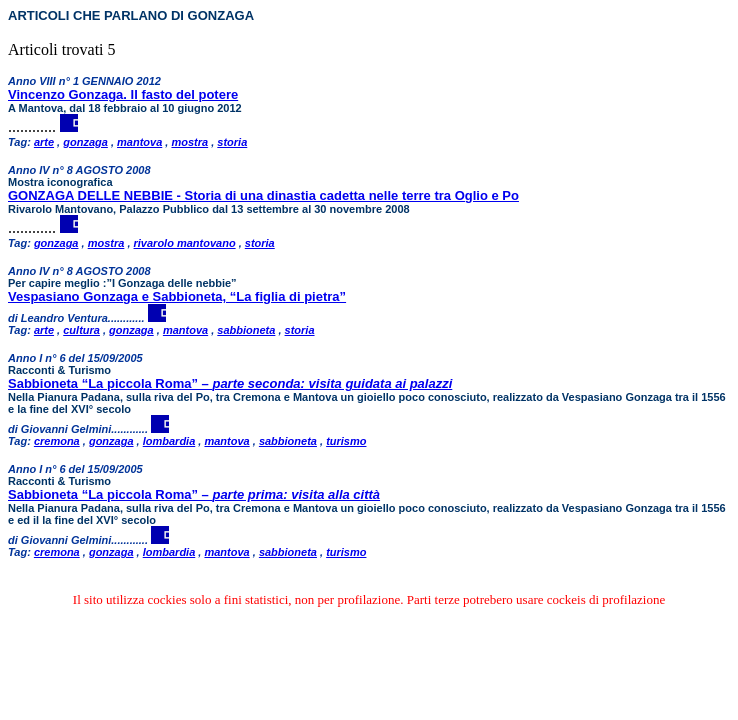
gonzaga (85, 142)
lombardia (169, 441)
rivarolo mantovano (185, 243)
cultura (81, 330)
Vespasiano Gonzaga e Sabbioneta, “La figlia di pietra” (177, 296)
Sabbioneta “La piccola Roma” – (230, 383)
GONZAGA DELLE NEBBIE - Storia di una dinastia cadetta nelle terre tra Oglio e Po (263, 195)
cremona (57, 441)
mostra (189, 142)
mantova (139, 142)
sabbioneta (246, 330)
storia (232, 142)
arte (44, 142)
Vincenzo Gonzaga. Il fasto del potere (123, 94)
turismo (346, 441)
